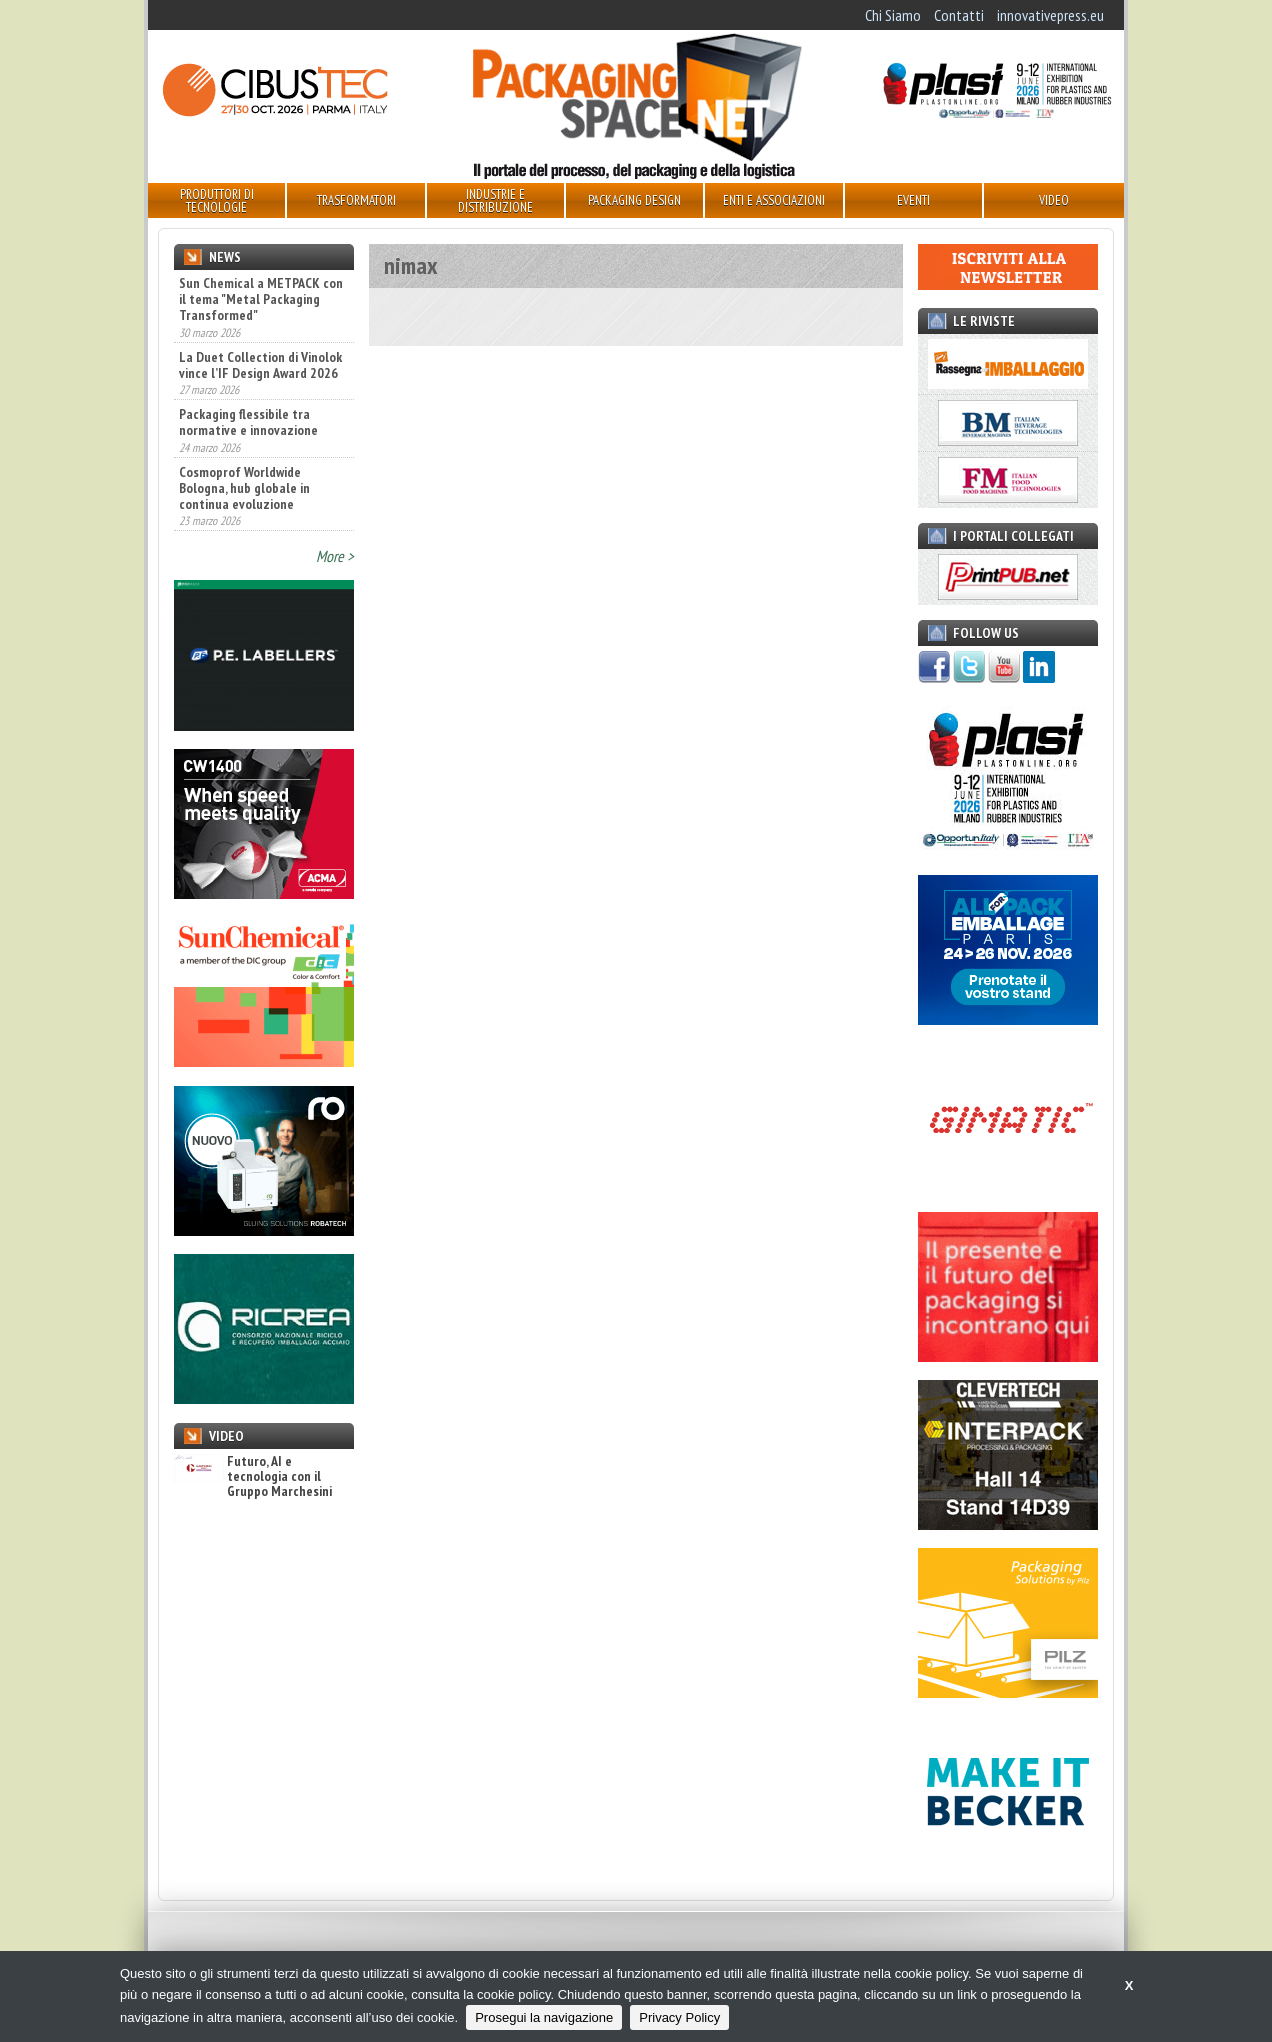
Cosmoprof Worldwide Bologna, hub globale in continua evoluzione (244, 488)
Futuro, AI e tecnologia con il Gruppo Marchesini (253, 1477)
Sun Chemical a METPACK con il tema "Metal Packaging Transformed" (261, 299)
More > (335, 556)
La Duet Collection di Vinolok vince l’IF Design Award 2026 (260, 365)
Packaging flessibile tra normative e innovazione (248, 422)
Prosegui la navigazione (544, 2017)
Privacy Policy (679, 2017)
